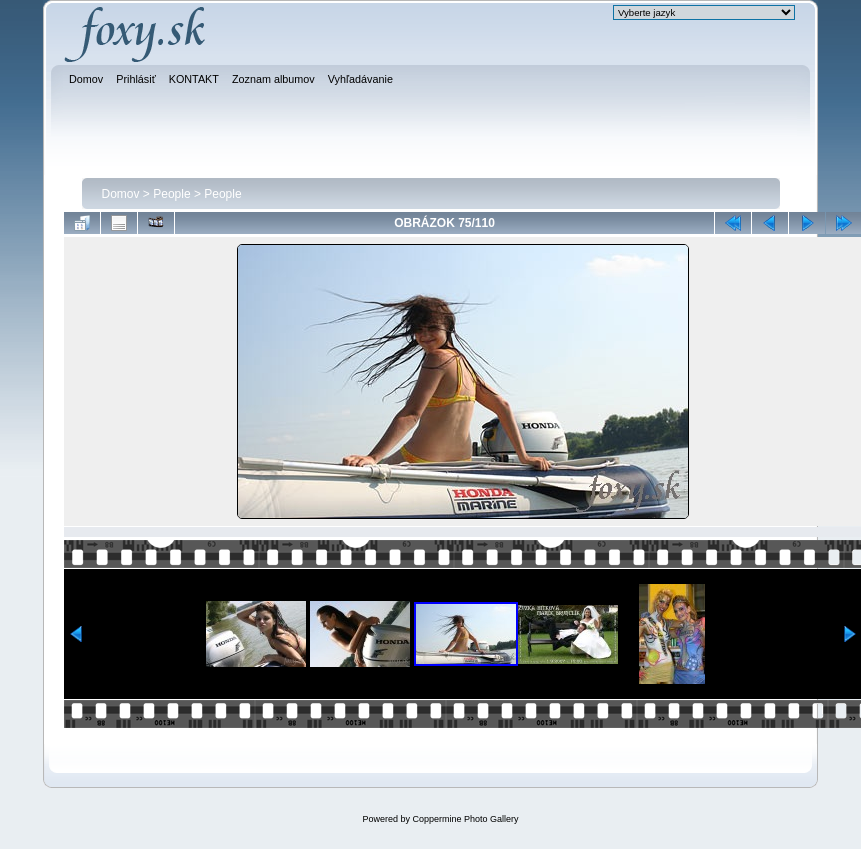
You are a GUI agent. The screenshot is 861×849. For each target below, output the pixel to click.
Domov (121, 194)
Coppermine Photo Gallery (465, 819)
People (171, 194)
